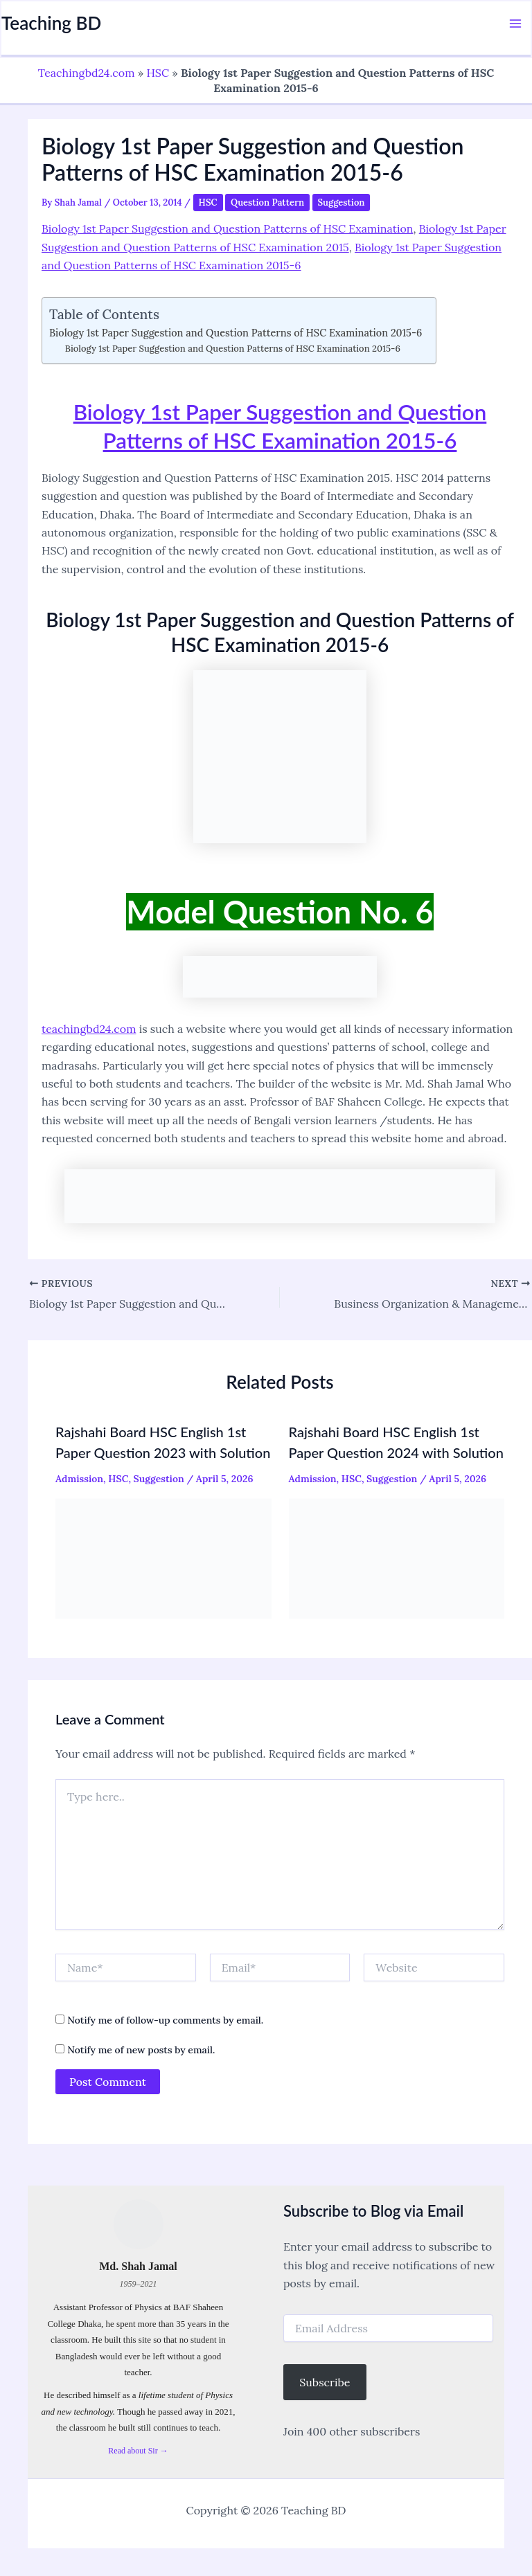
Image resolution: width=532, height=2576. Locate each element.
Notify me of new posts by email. (141, 2050)
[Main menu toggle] (515, 23)
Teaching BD (51, 23)
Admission (79, 1478)
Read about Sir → (138, 2450)
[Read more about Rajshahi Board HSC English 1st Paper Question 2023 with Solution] (163, 1557)
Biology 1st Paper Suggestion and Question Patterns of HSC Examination (227, 228)
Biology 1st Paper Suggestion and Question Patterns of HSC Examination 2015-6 (235, 332)
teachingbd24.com (89, 1029)
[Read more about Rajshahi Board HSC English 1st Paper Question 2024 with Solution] (397, 1557)
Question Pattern (267, 202)
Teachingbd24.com (86, 73)
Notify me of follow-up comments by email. (165, 2020)
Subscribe (324, 2382)
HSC (157, 73)
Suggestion (341, 202)
